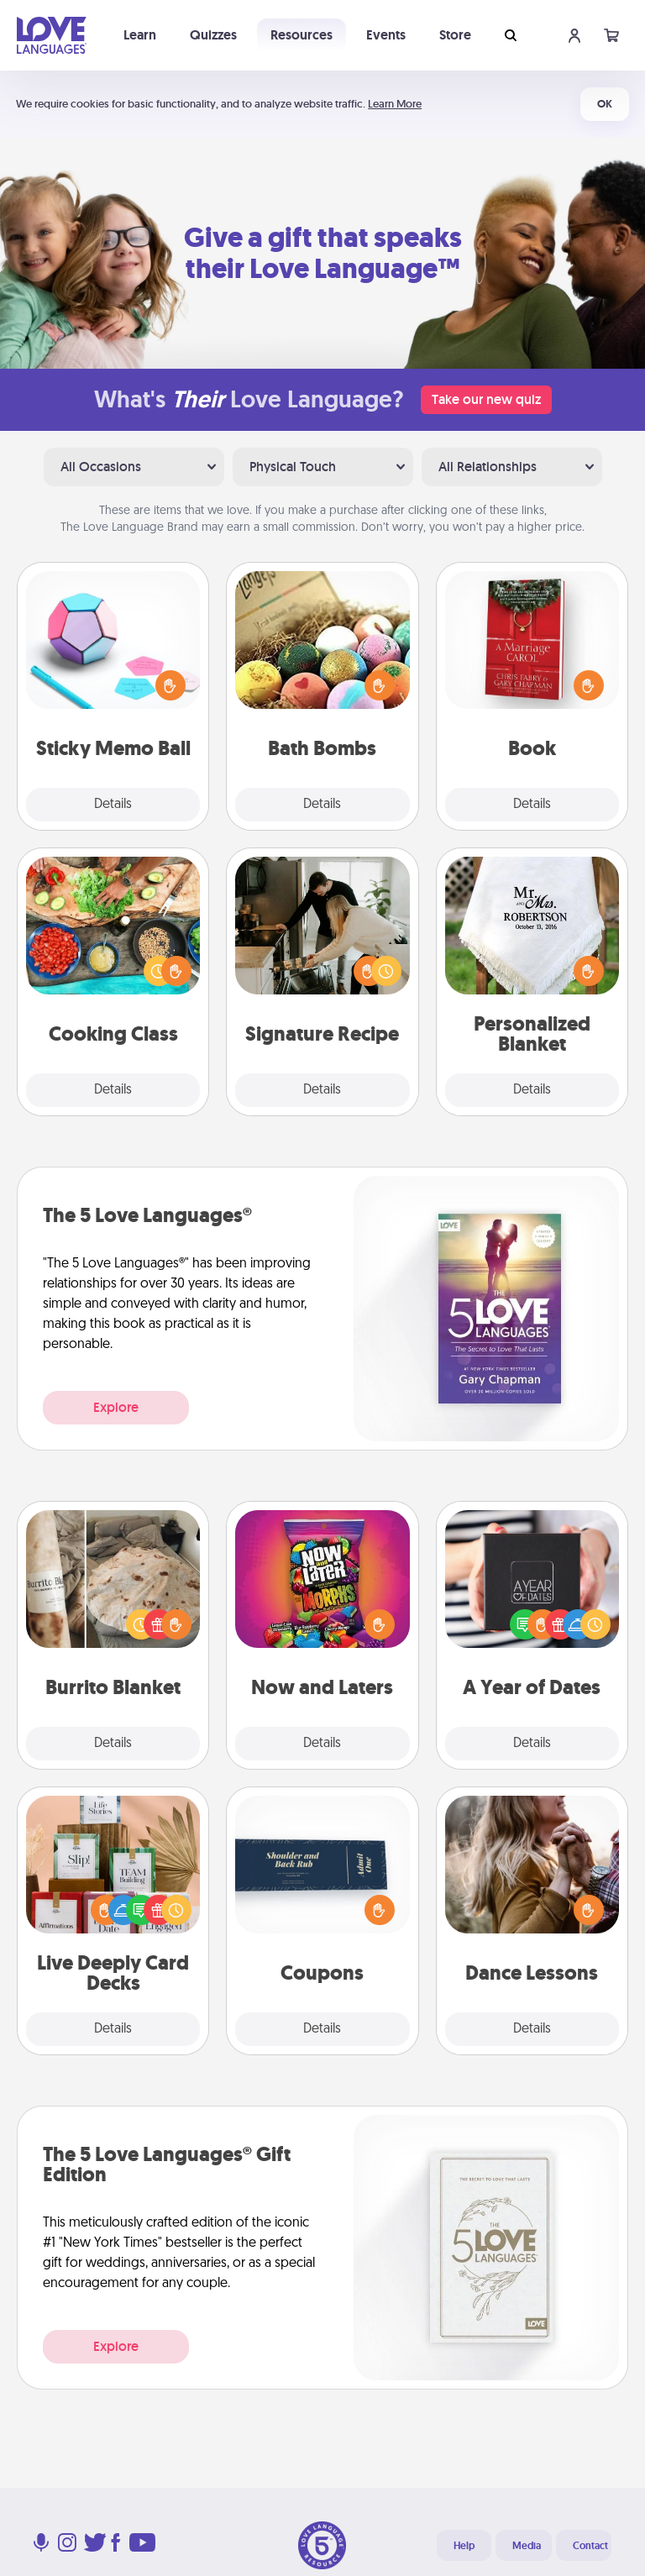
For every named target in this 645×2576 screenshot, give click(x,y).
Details (113, 804)
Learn (139, 35)
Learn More (395, 104)
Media (526, 2545)
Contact (590, 2545)
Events (386, 35)
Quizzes (213, 35)
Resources (301, 35)
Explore (116, 1407)
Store (455, 35)
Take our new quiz (486, 399)
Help (464, 2545)
